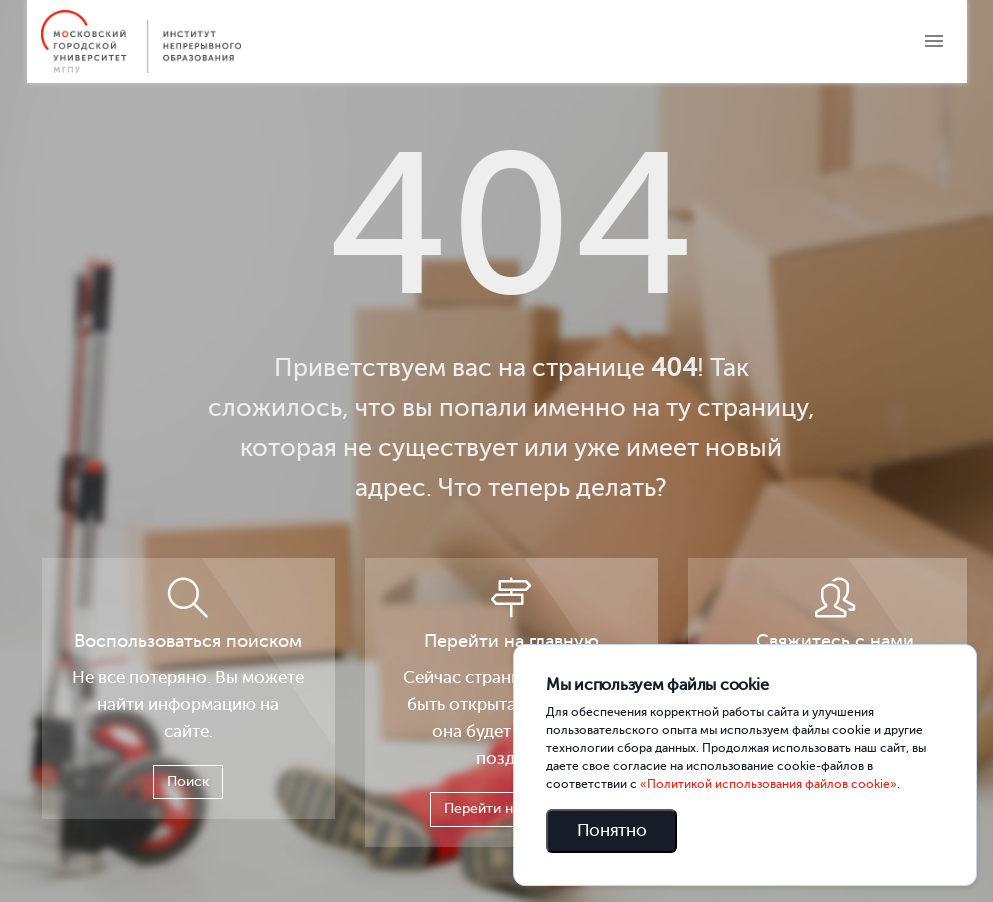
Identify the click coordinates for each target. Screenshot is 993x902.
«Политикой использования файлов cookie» (768, 784)
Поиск (188, 781)
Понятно (612, 830)
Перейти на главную (511, 808)
